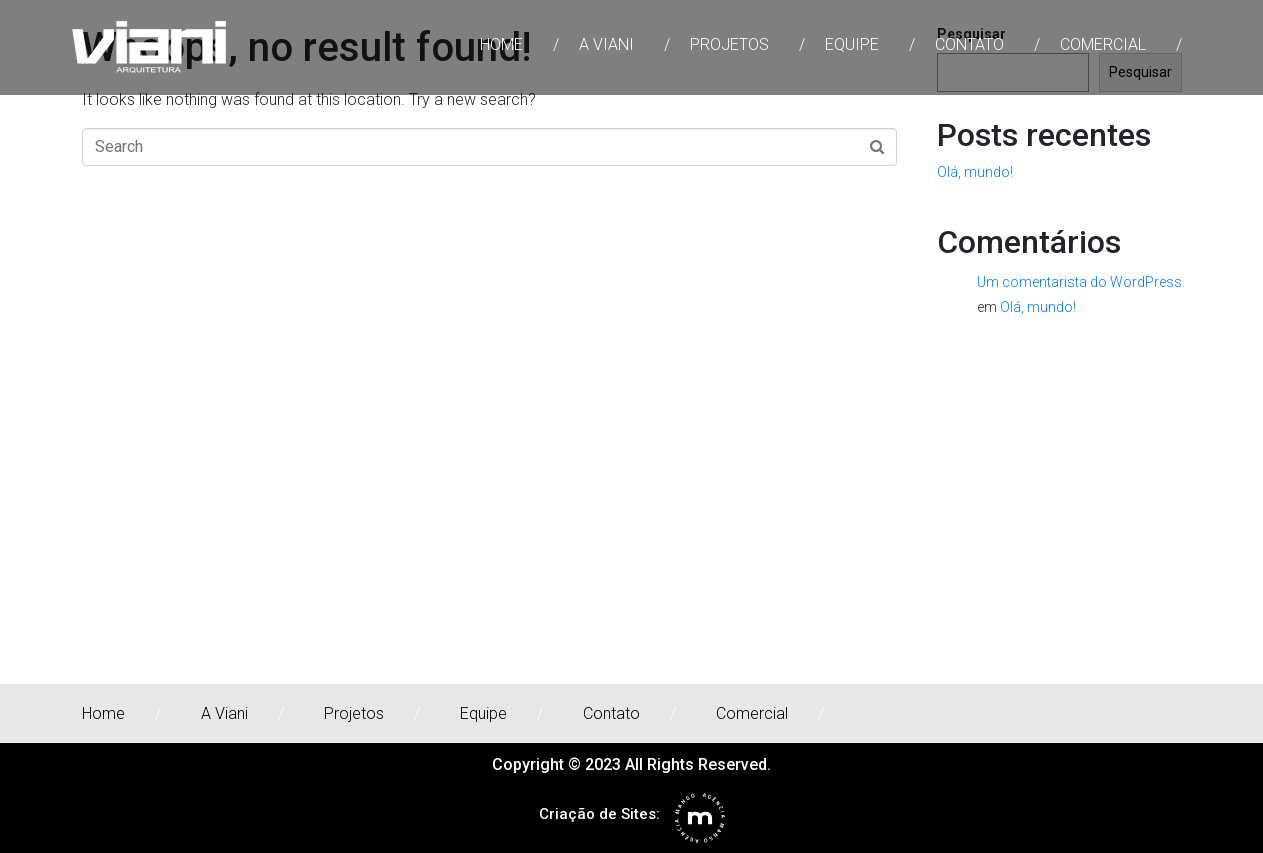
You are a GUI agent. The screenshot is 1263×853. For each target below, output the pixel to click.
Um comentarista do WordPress (1079, 282)
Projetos (729, 44)
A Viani (606, 44)
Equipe (852, 44)
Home (501, 44)
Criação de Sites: (599, 814)
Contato (969, 44)
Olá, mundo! (975, 172)
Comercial (1103, 44)
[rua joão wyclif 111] (631, 534)
